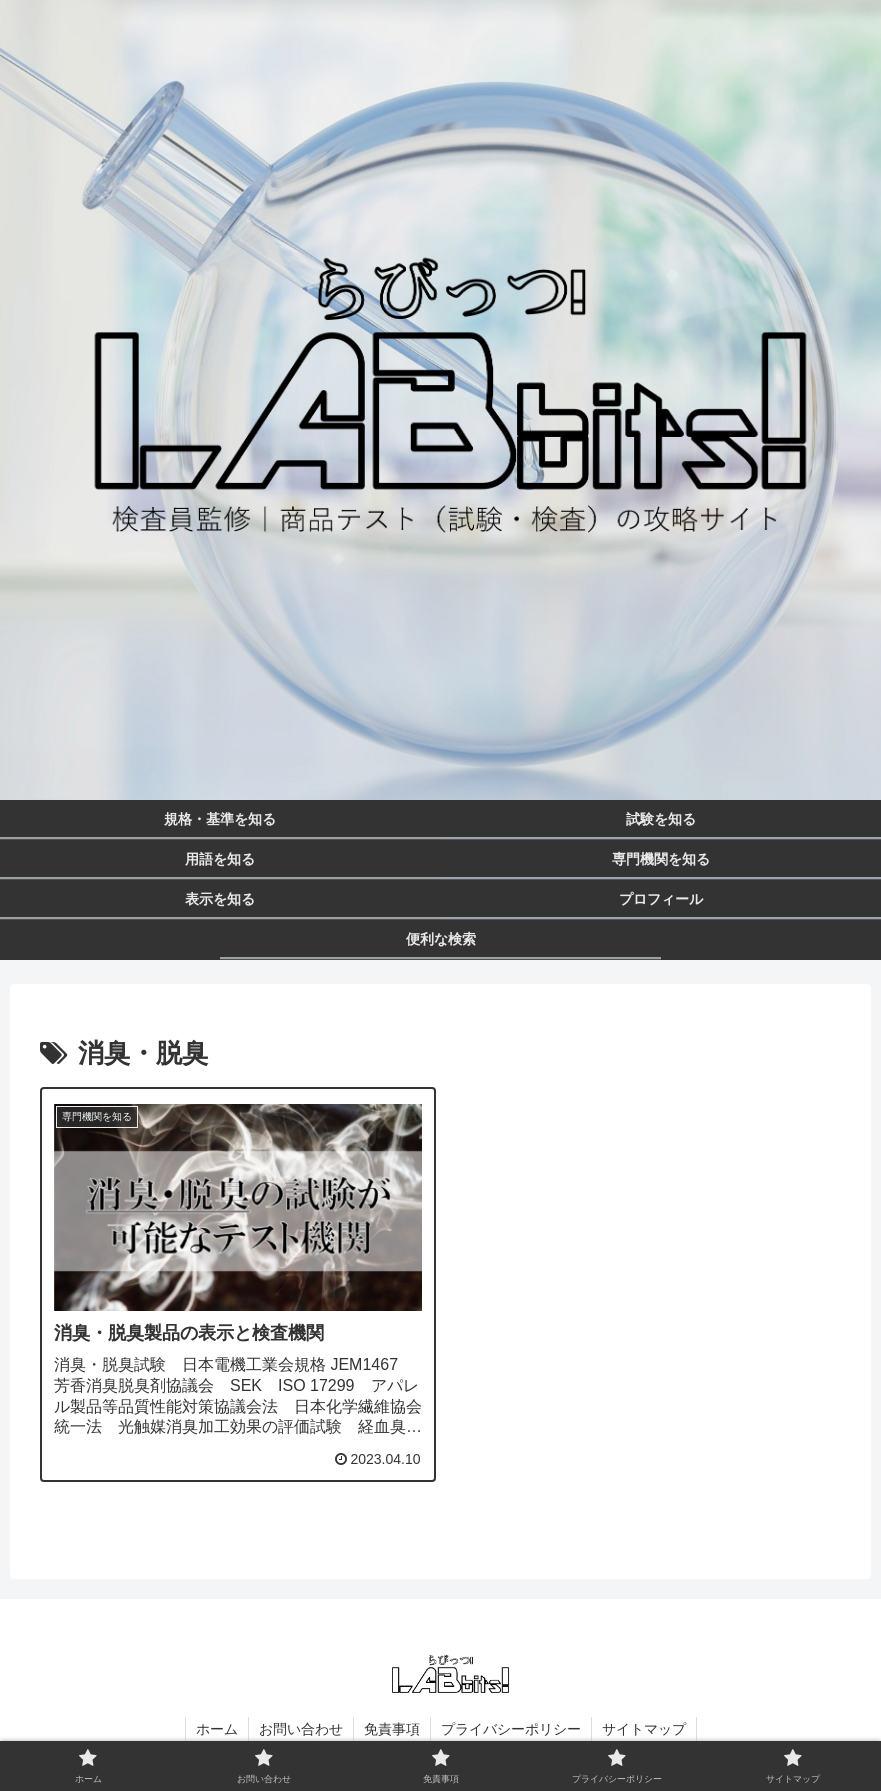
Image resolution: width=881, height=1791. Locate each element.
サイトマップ (644, 1729)
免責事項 (392, 1729)
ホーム (217, 1729)
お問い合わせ (301, 1729)
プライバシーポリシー (511, 1729)
